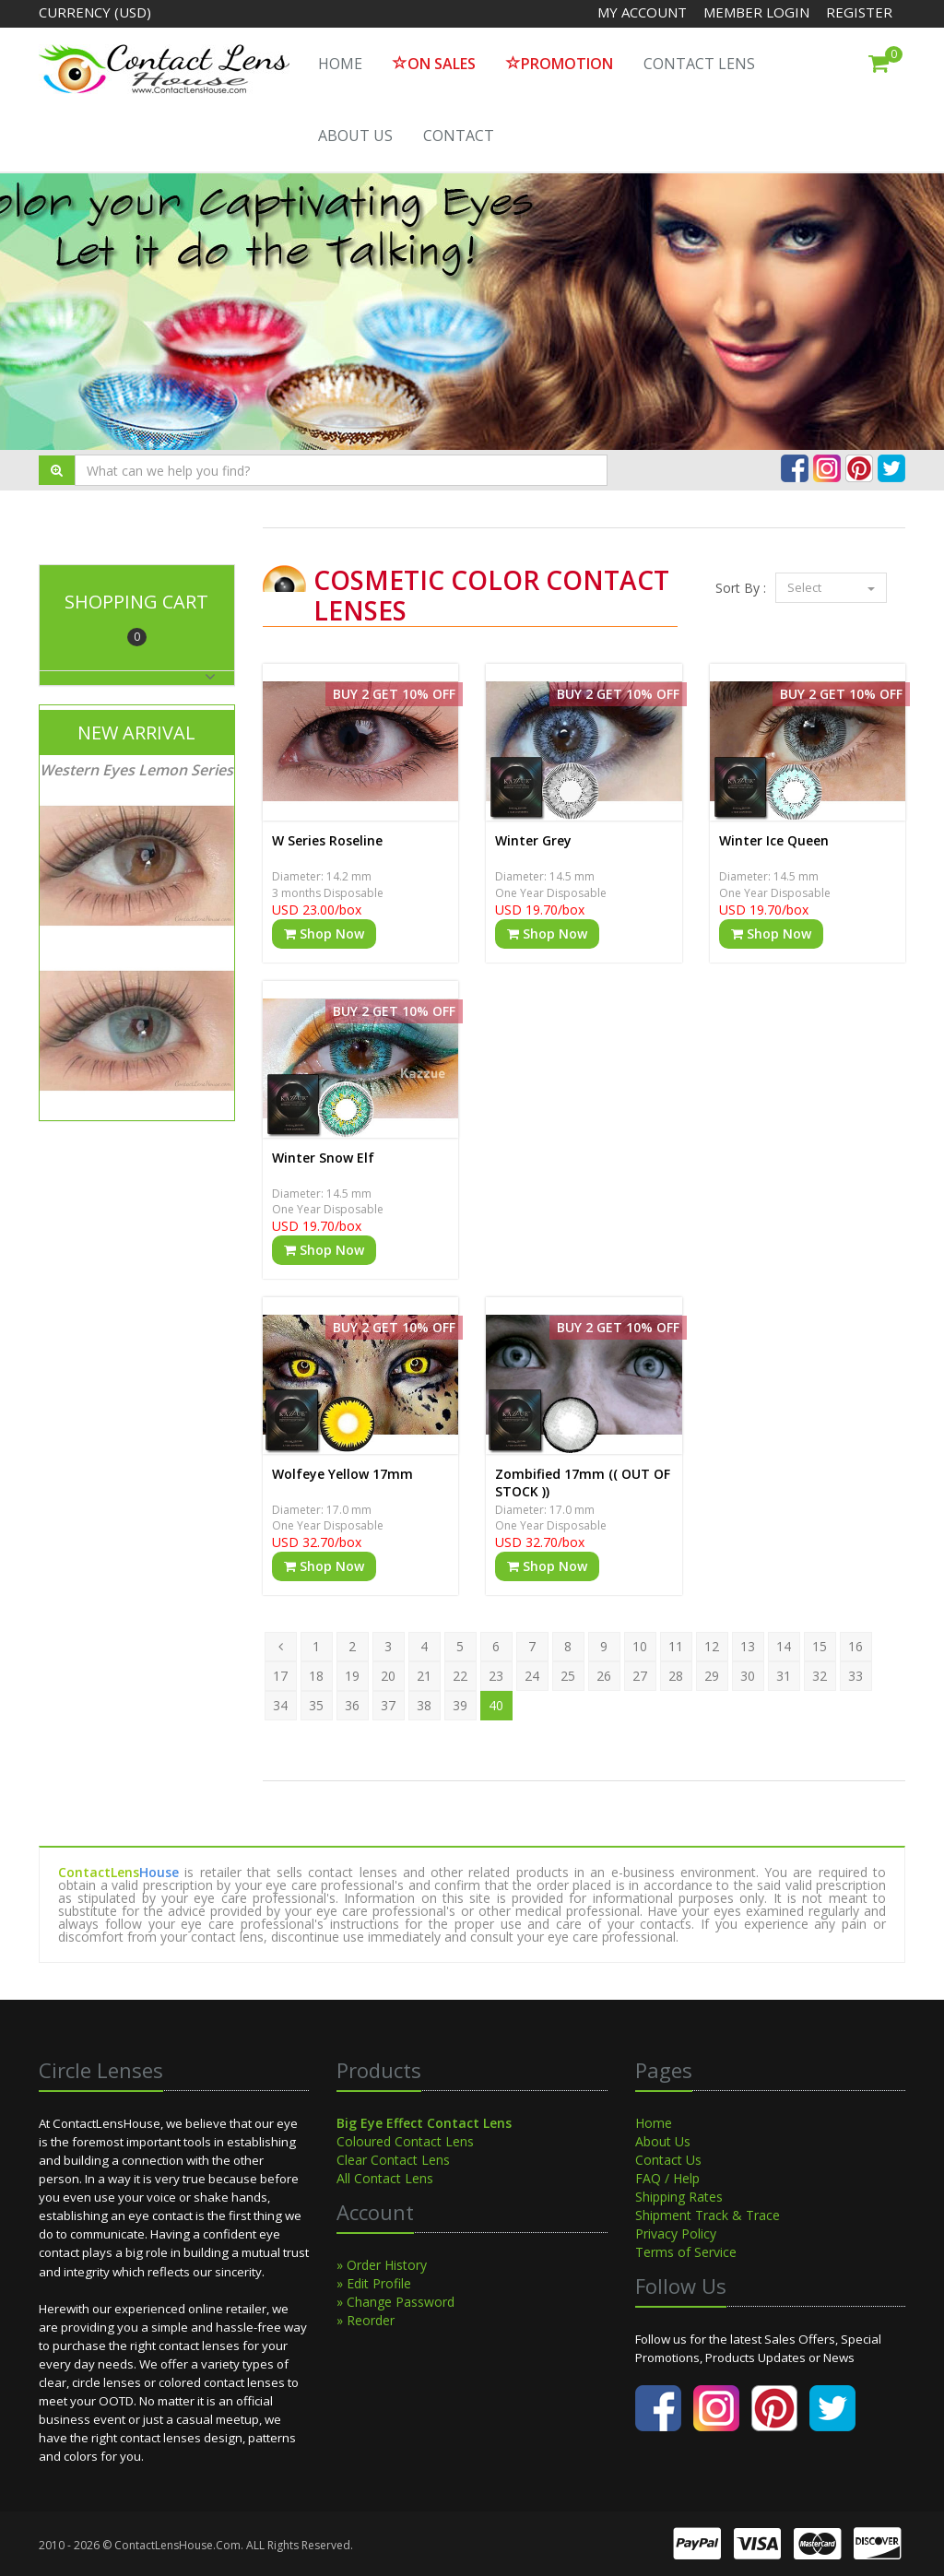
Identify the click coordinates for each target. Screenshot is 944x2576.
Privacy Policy (675, 2233)
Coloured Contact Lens (405, 2141)
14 (783, 1646)
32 (819, 1675)
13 (747, 1646)
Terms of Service (686, 2252)
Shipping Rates (679, 2196)
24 (532, 1675)
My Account (642, 12)
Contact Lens (699, 63)
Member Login (758, 12)
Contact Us (668, 2159)
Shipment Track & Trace (707, 2215)
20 (388, 1675)
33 (855, 1675)
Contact (458, 135)
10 (639, 1646)
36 (352, 1705)
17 (280, 1675)
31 (783, 1675)
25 (567, 1675)
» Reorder (365, 2320)
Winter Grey (533, 840)
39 (460, 1705)
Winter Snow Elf (323, 1157)
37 (388, 1705)
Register (859, 12)
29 (711, 1675)
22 (460, 1675)
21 (424, 1675)
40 (496, 1705)
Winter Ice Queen (774, 840)
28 (675, 1675)
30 (747, 1675)
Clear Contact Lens (393, 2159)
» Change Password (395, 2301)
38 (424, 1705)
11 (675, 1646)
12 (711, 1646)
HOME (340, 63)
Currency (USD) (95, 12)
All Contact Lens (384, 2178)
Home (653, 2123)
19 (352, 1675)
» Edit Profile (373, 2283)
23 (496, 1675)
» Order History (381, 2265)
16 (855, 1646)
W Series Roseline (327, 840)
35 (316, 1705)
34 (280, 1705)
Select (831, 587)
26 (603, 1675)
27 (639, 1675)
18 (316, 1675)
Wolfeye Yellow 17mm (342, 1474)
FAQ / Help (667, 2178)
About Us (355, 135)
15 (819, 1646)
